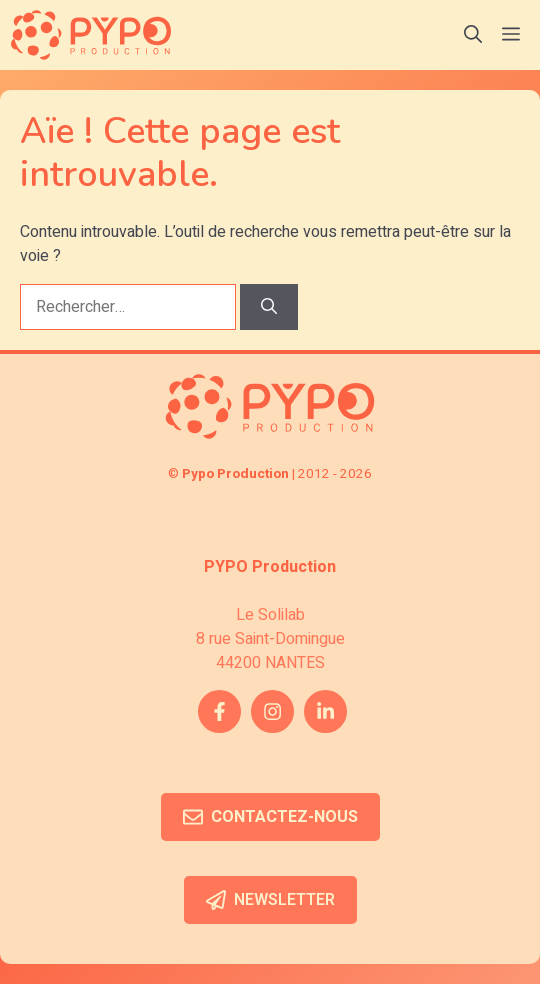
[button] (473, 35)
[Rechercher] (269, 307)
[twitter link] (325, 711)
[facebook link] (219, 711)
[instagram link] (272, 711)
